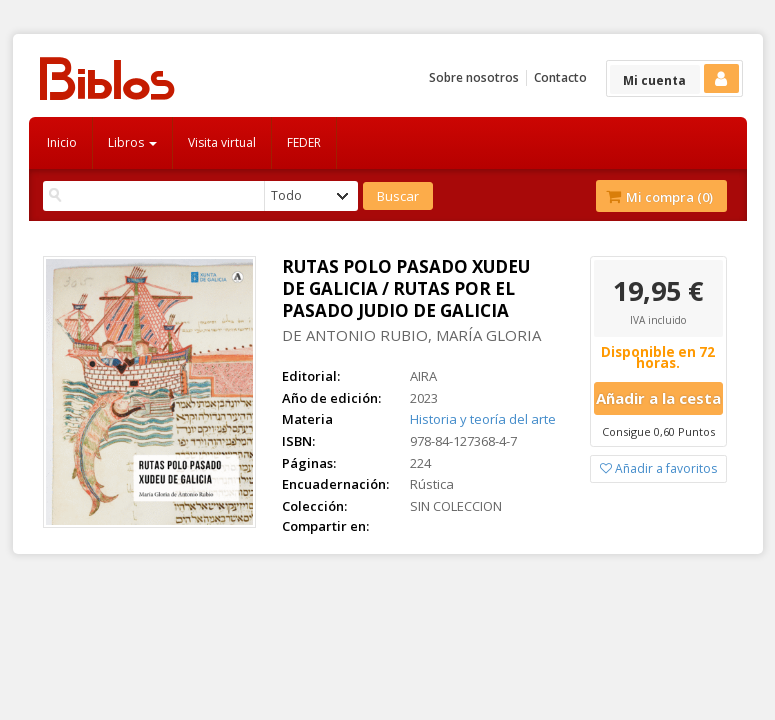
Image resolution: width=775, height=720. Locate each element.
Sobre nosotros (474, 77)
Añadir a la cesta (658, 398)
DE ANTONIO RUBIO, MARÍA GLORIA (411, 335)
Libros (132, 142)
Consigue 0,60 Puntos (658, 431)
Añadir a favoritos (658, 468)
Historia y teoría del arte (483, 419)
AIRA (423, 376)
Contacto (560, 77)
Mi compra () (659, 197)
